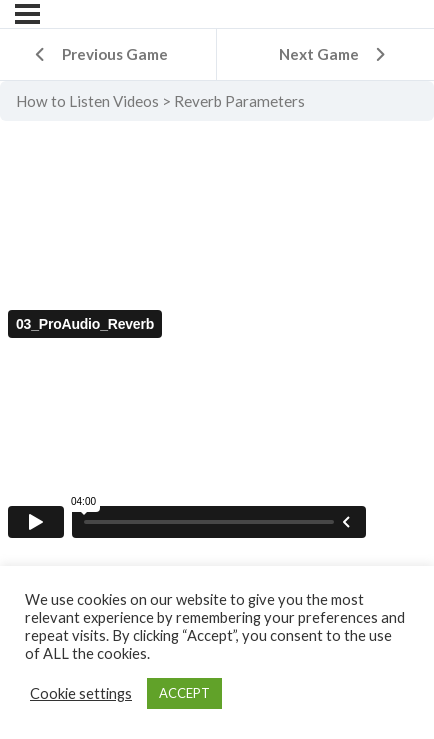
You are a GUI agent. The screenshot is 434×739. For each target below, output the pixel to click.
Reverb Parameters (239, 101)
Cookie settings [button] (81, 693)
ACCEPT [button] (184, 693)
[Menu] (27, 14)
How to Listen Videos (87, 101)
